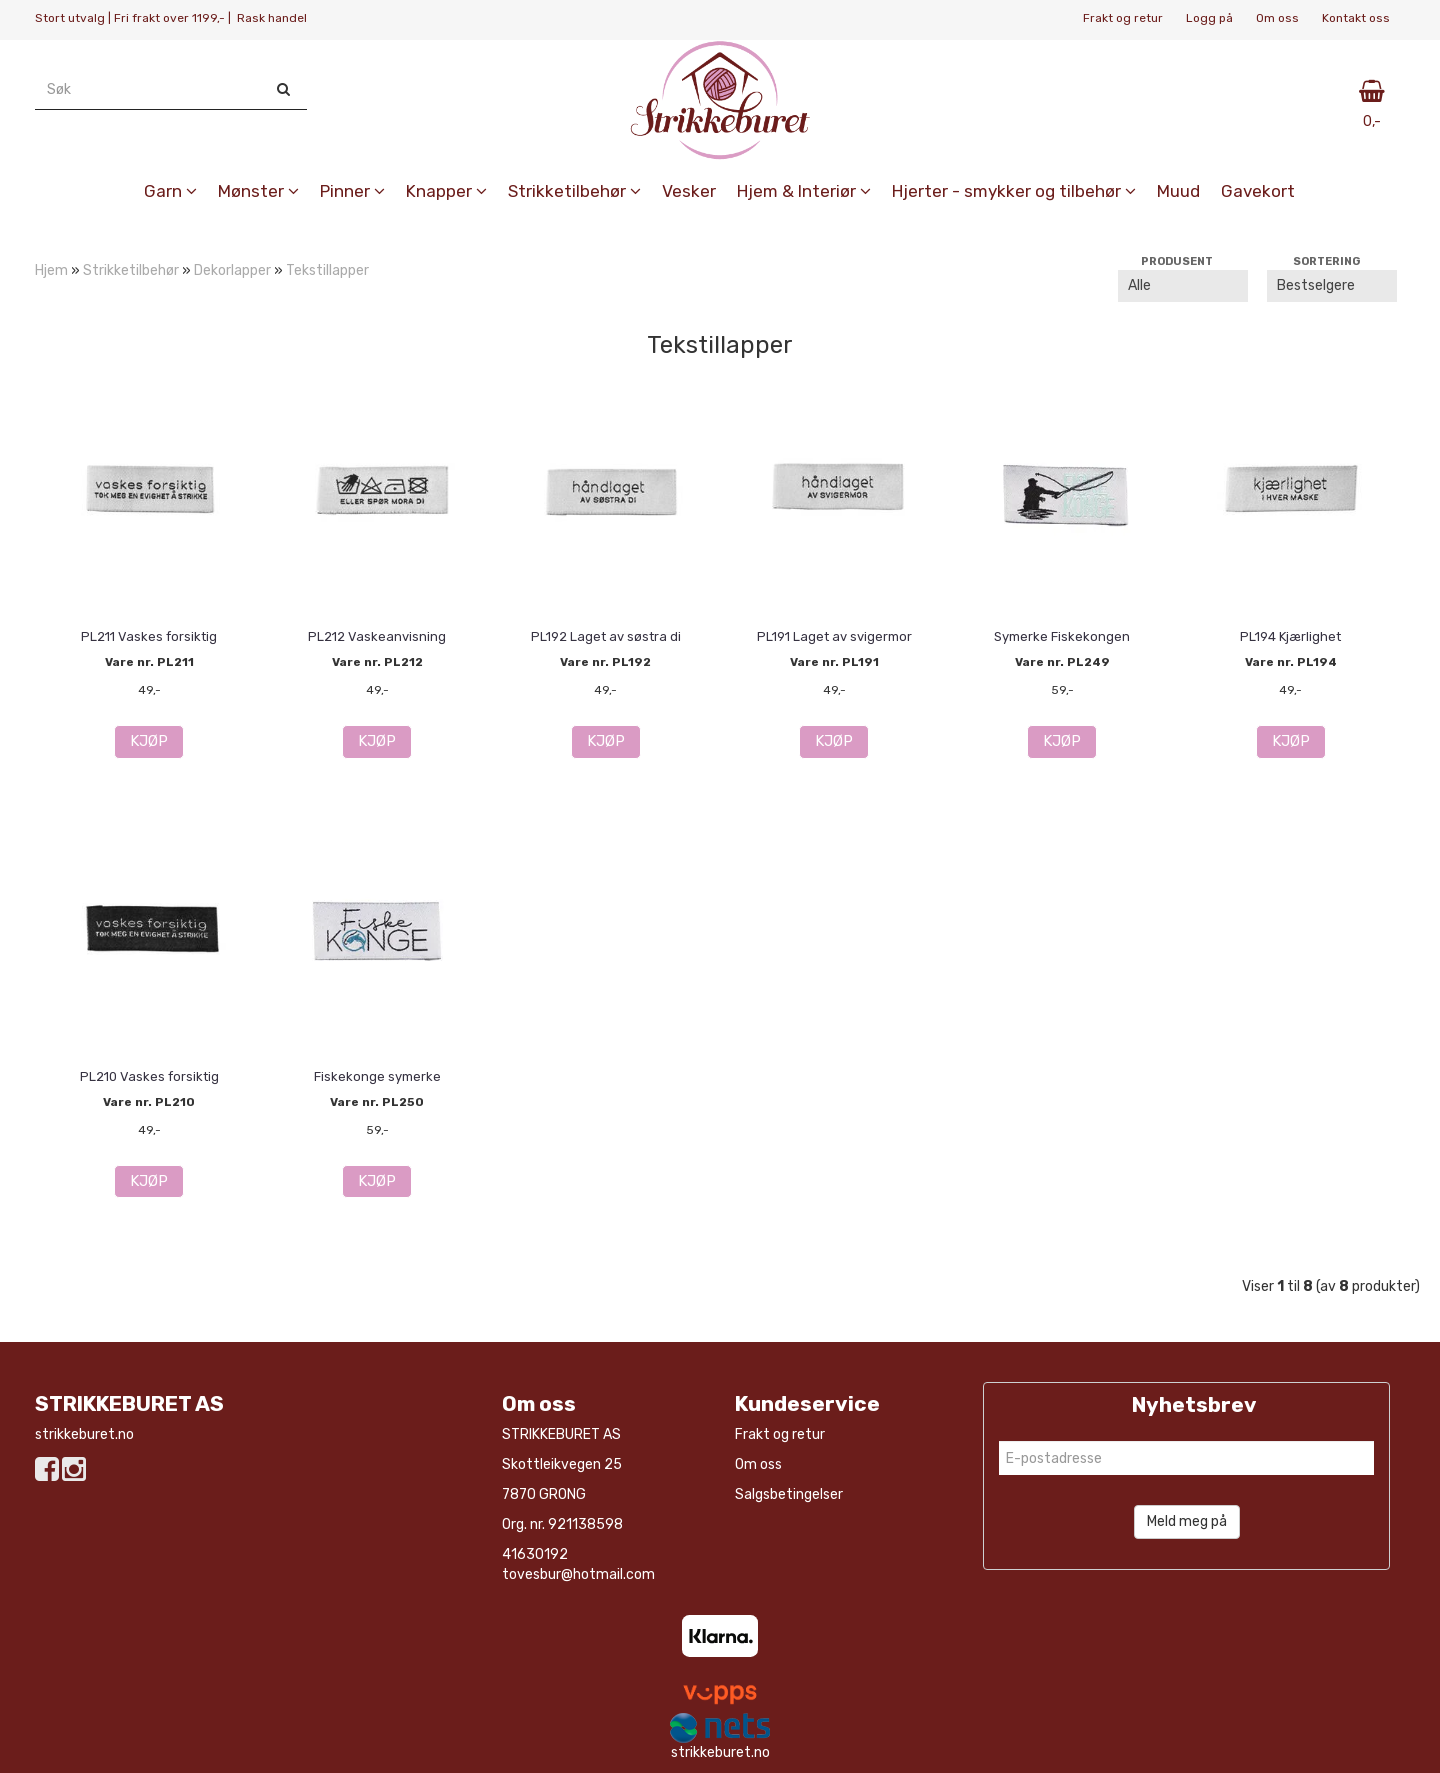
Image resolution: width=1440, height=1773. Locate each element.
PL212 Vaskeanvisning (377, 636)
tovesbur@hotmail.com (578, 1574)
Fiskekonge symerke (377, 1076)
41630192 (535, 1554)
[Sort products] (1332, 286)
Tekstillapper (327, 270)
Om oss (1277, 18)
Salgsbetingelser (789, 1494)
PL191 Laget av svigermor (834, 636)
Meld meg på (1187, 1521)
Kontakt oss (1356, 18)
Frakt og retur (1123, 18)
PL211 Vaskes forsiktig (149, 636)
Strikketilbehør (131, 270)
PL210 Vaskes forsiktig (149, 1076)
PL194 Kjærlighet (1290, 636)
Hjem (51, 270)
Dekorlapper (232, 270)
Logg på (1209, 18)
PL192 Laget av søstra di (606, 636)
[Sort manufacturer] (1183, 286)
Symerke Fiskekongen (1062, 636)
